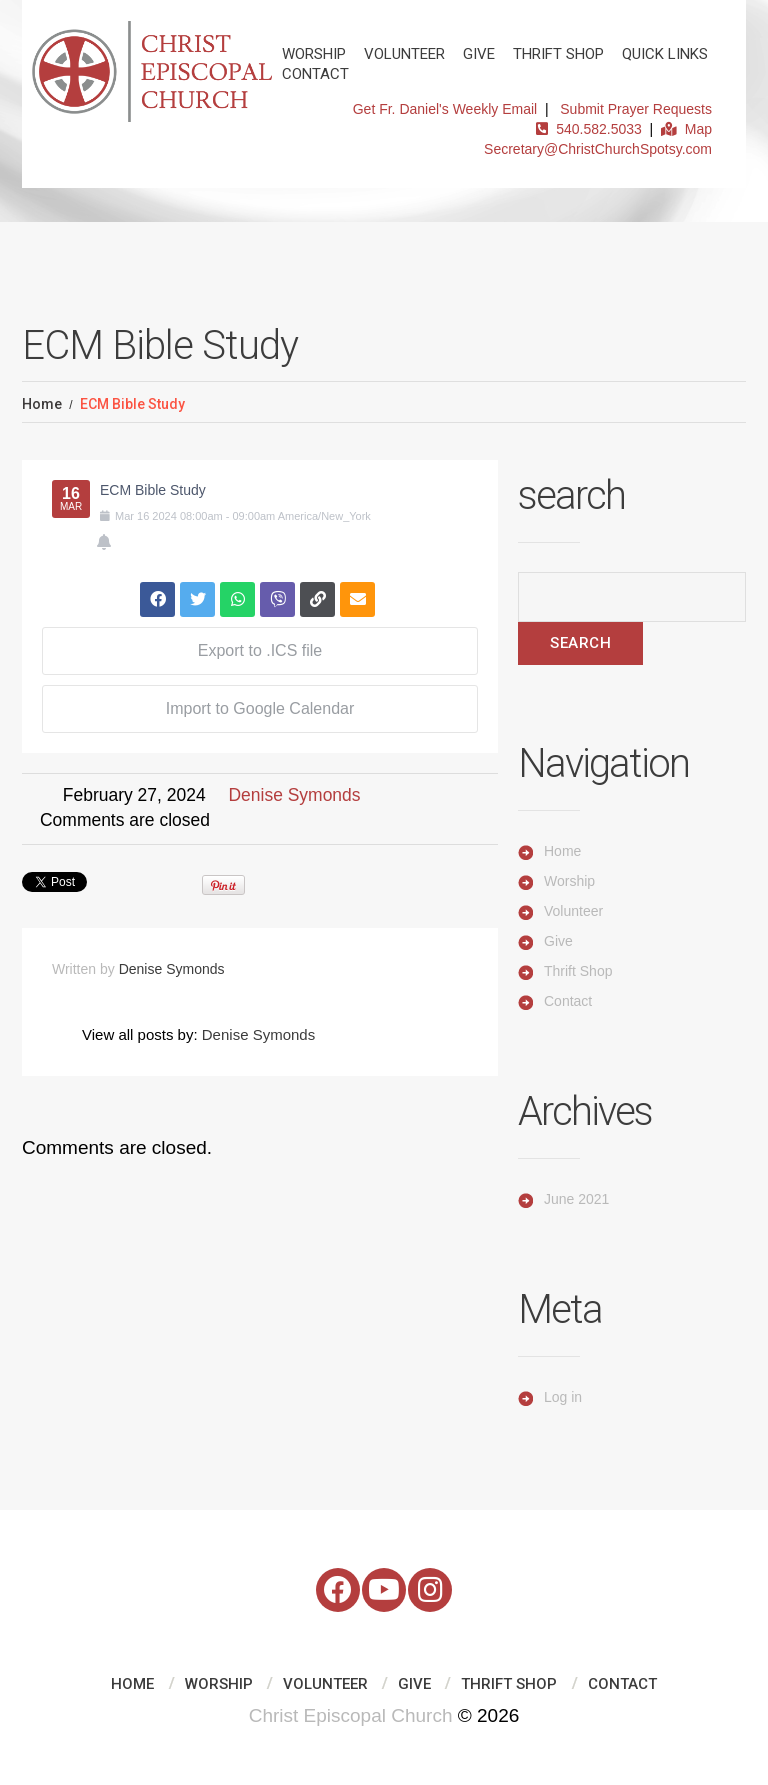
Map (686, 129)
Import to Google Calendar (260, 708)
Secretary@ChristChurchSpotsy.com (598, 149)
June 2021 (576, 1199)
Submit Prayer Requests (636, 109)
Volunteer (404, 54)
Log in (563, 1397)
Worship (314, 54)
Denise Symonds (294, 795)
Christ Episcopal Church (351, 1715)
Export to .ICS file (260, 650)
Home (42, 404)
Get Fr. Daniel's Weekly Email (445, 109)
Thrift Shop (558, 54)
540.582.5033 (588, 129)
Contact (315, 74)
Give (479, 54)
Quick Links (665, 54)
